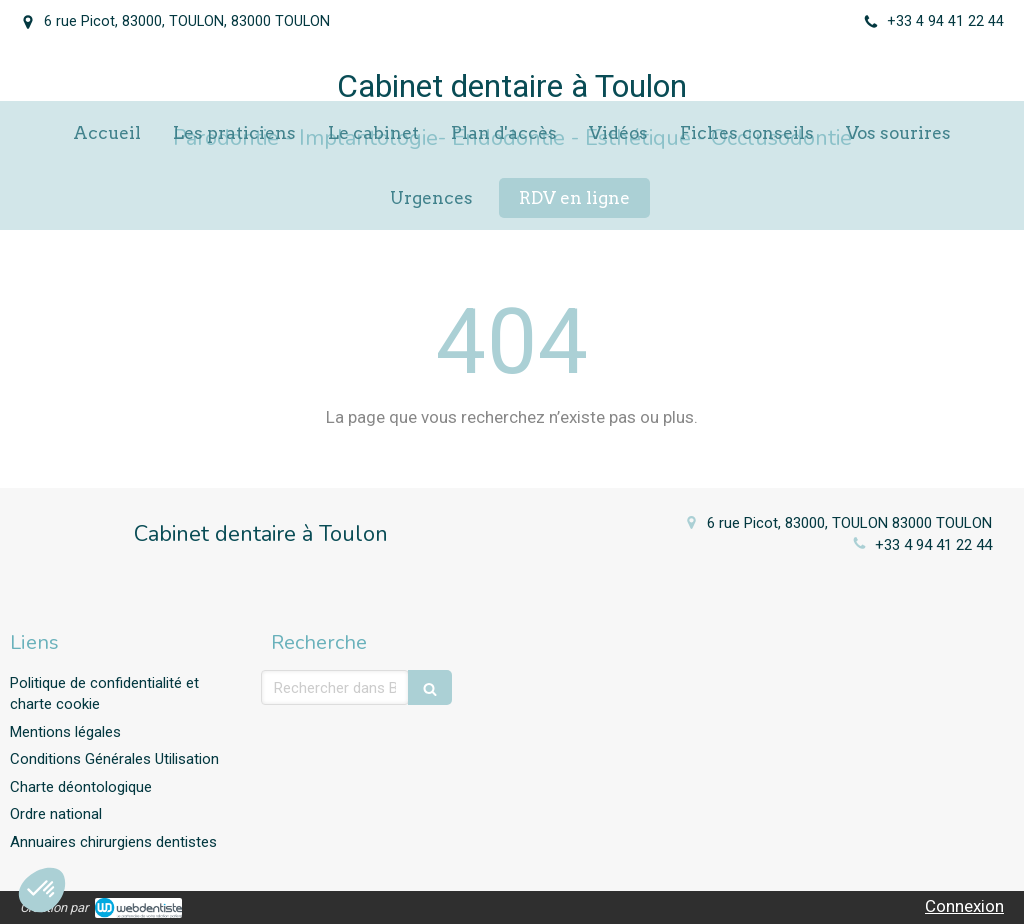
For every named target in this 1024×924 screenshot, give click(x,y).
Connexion (964, 906)
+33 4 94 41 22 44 (933, 545)
